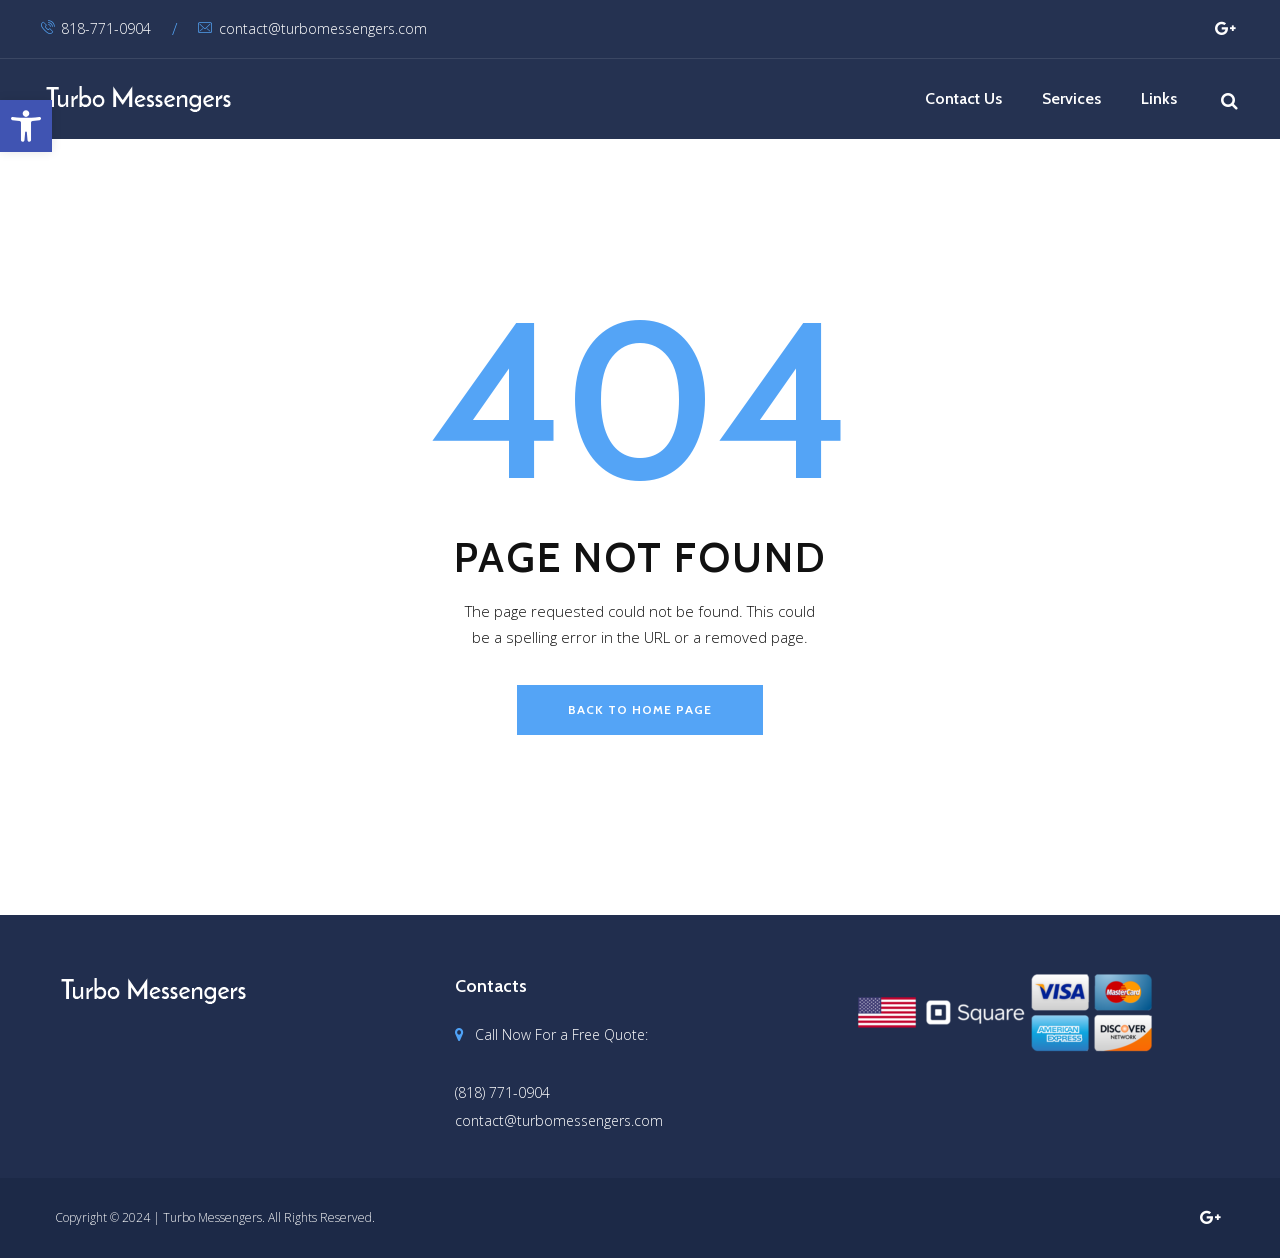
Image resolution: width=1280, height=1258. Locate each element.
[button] (26, 126)
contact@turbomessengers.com (312, 28)
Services (1071, 98)
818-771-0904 (95, 28)
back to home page (640, 709)
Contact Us (963, 98)
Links (1159, 98)
